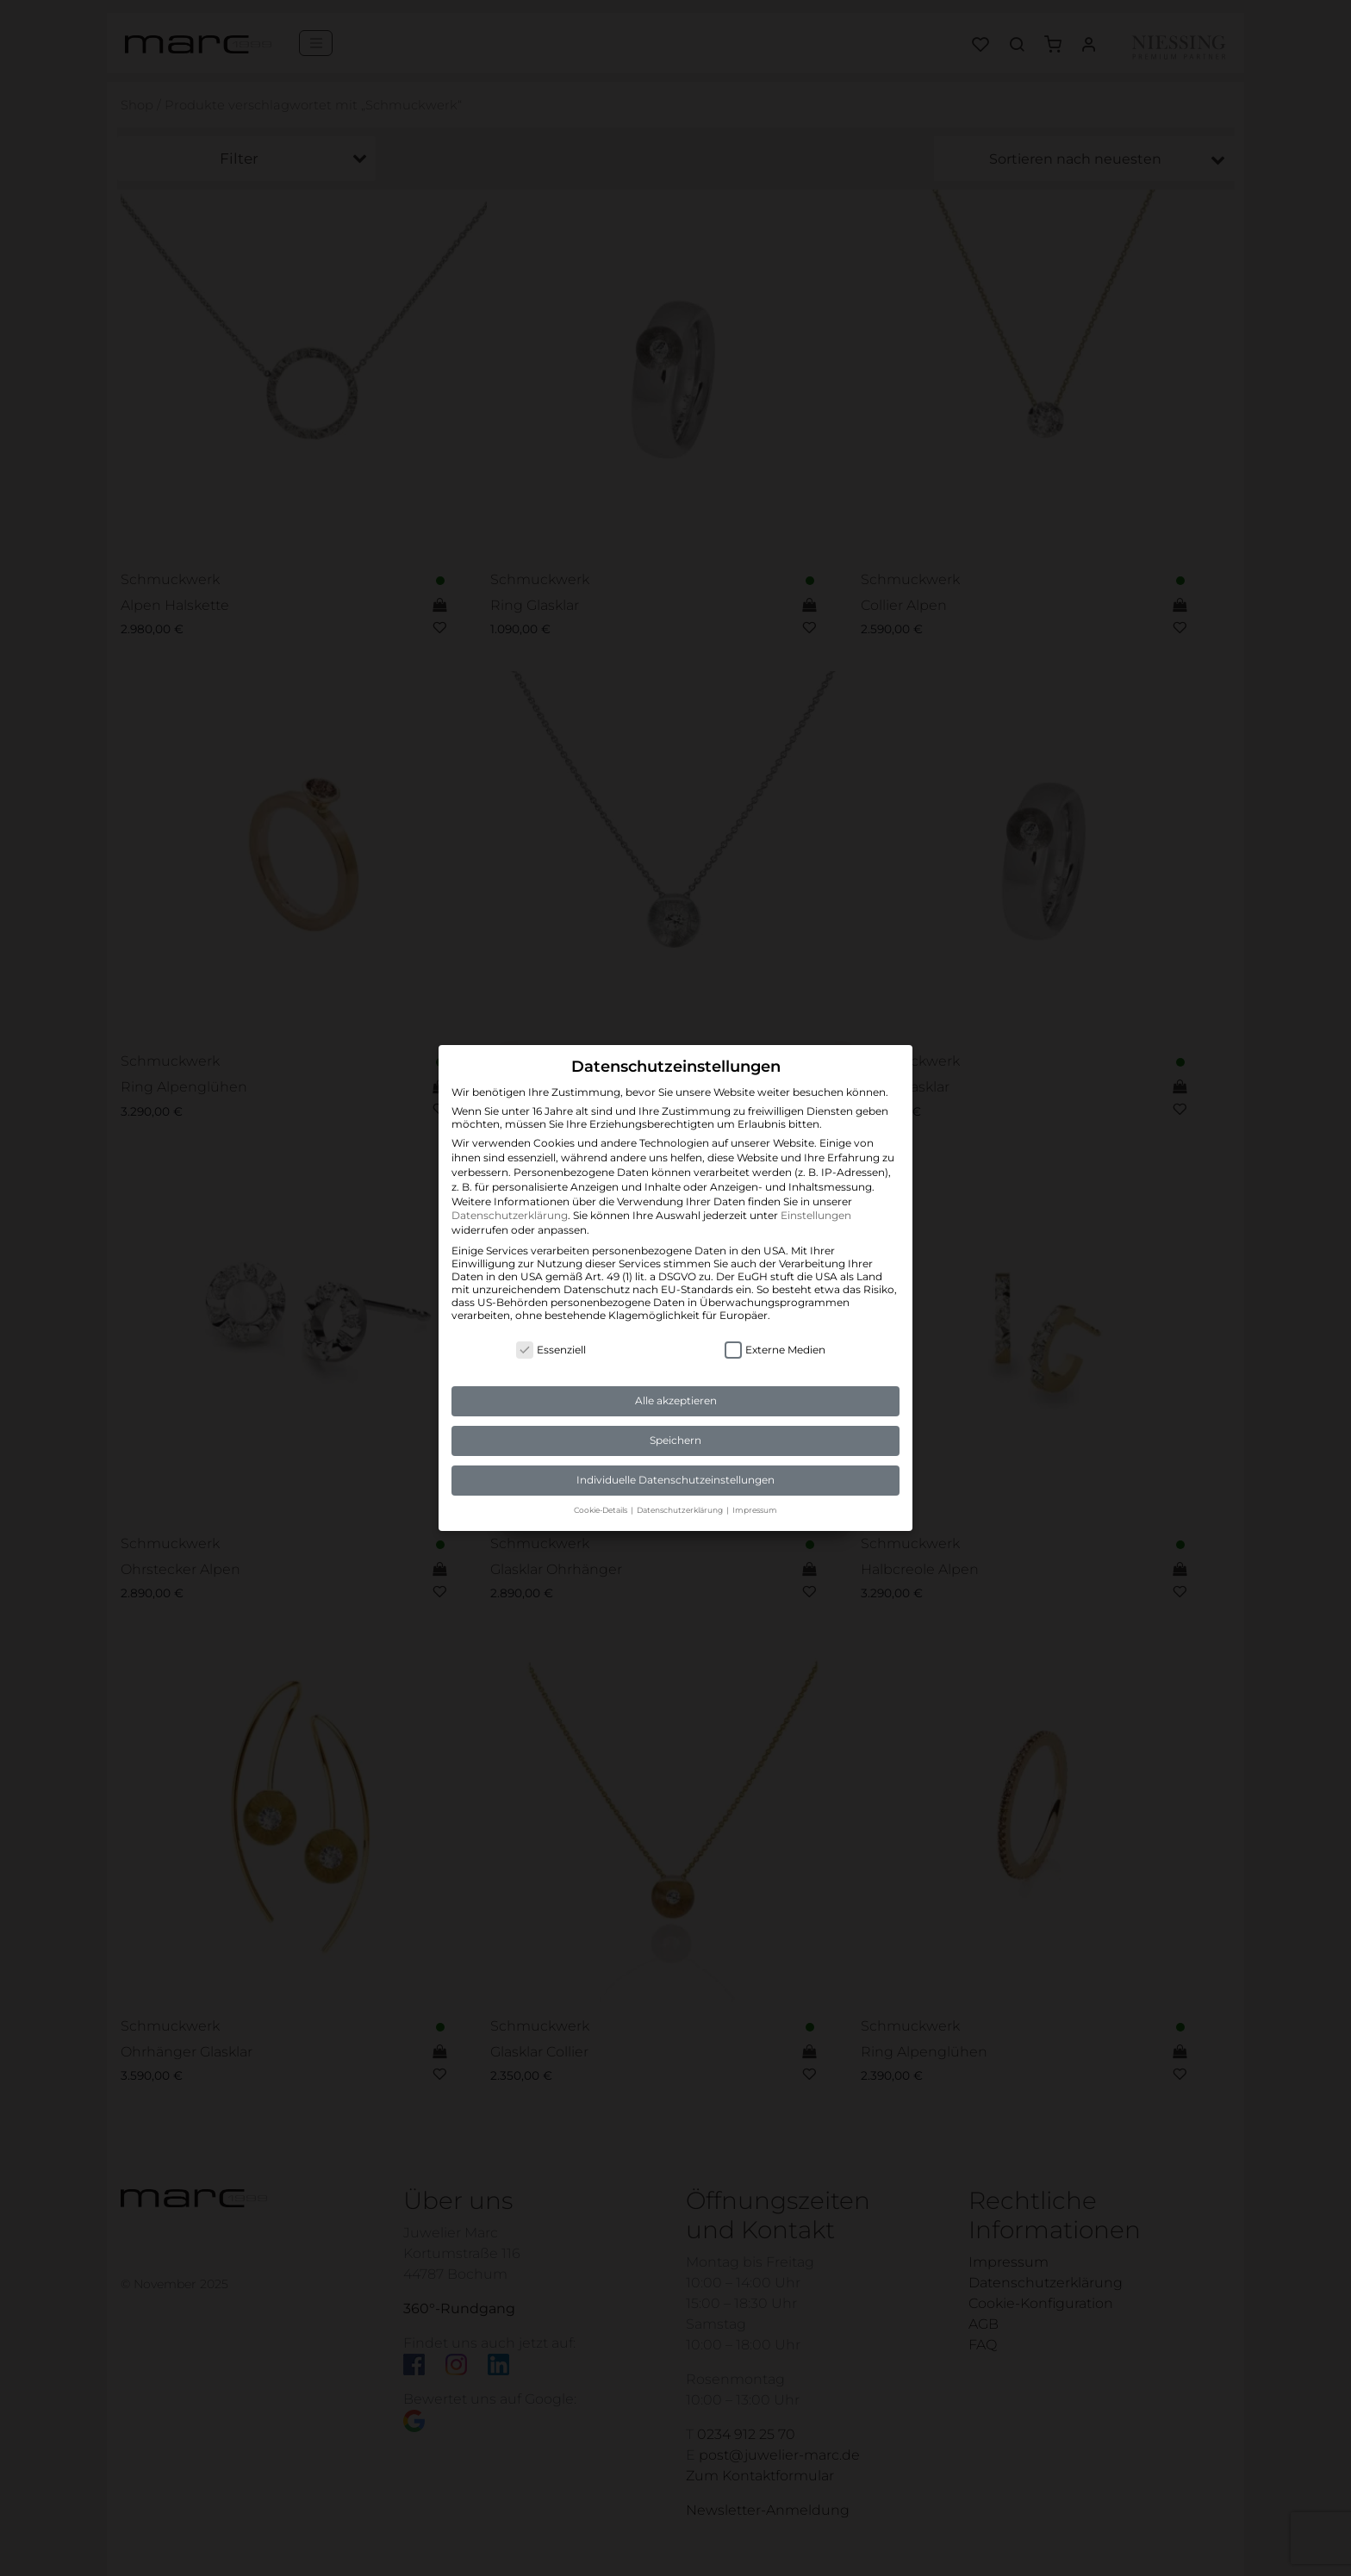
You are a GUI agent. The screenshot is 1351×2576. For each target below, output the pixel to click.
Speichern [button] (675, 1440)
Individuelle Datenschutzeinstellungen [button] (675, 1479)
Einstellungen (816, 1215)
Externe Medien (775, 1349)
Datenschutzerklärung (509, 1215)
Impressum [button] (754, 1510)
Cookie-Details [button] (601, 1510)
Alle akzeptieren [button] (676, 1400)
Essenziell (551, 1349)
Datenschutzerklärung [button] (681, 1510)
